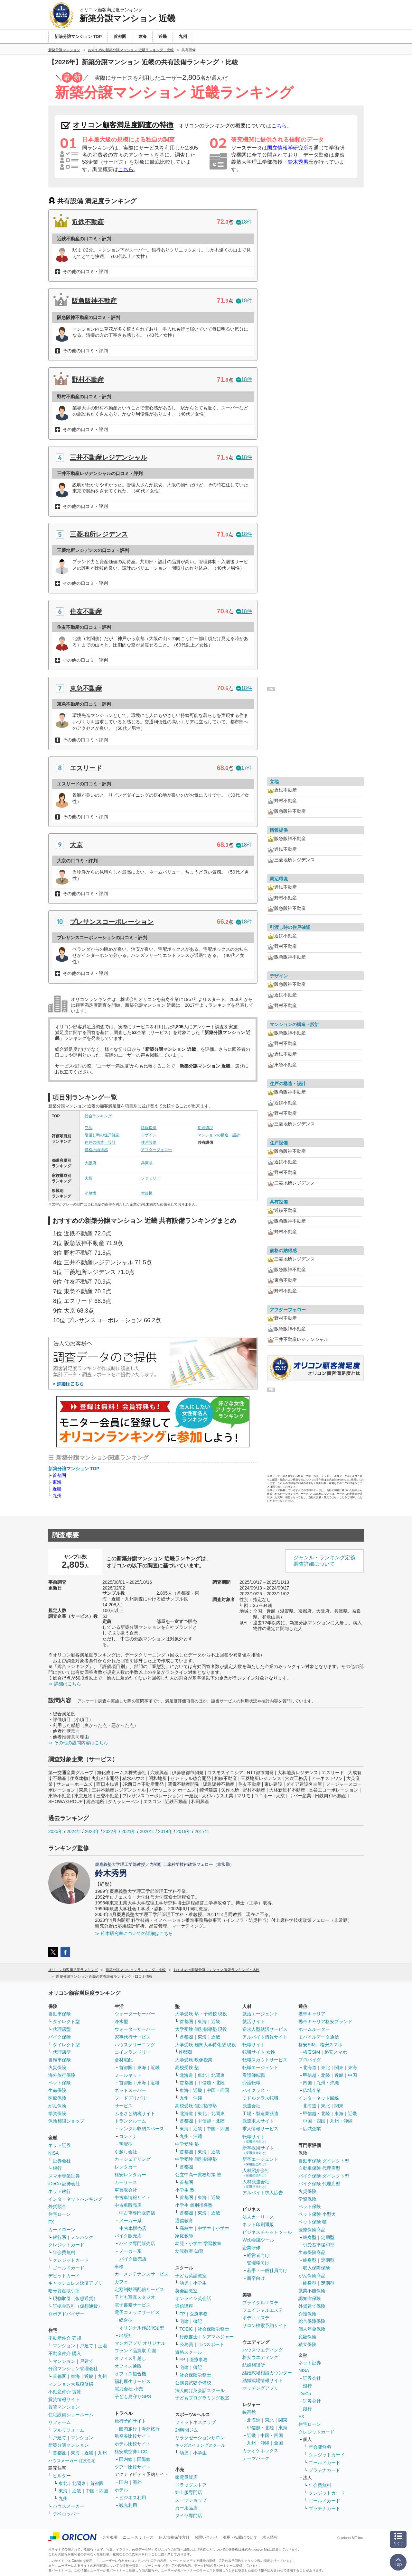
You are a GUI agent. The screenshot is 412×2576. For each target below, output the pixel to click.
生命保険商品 (311, 2252)
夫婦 (88, 1178)
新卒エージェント (260, 2161)
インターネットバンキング (75, 2199)
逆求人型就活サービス (264, 2029)
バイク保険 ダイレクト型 (323, 2175)
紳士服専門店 (188, 2492)
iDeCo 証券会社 (64, 2183)
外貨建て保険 (311, 2306)
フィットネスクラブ (195, 2422)
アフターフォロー (156, 1150)
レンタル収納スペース (141, 2128)
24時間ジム (186, 2430)
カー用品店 (186, 2507)
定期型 (327, 2237)
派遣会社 (251, 2105)
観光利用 (128, 2505)
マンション (64, 2345)
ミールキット (128, 2075)
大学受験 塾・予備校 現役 (201, 2013)
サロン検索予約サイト (264, 2325)
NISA (53, 2153)
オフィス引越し (130, 2358)
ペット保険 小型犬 (317, 2214)
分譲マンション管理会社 (73, 2368)
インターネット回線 (318, 2098)
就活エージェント (260, 2013)
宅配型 (126, 2144)
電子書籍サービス (133, 2304)
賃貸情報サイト (64, 2399)
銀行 (57, 2168)
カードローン (61, 2229)
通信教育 (184, 2220)
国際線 (144, 2459)
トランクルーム (130, 2120)
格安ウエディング (260, 2357)
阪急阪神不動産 (94, 300)
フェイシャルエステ (262, 2310)
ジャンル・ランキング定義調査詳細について (324, 1561)
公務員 (186, 2344)
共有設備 (279, 1202)
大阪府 (90, 1163)
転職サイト (253, 2044)
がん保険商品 (311, 2275)
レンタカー (126, 2166)
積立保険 (307, 2344)
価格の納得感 (96, 1150)
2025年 (55, 1831)
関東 (282, 2420)
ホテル (121, 2489)
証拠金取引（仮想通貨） (77, 2306)
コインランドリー (133, 2052)
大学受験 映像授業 (193, 2059)
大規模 (147, 1193)
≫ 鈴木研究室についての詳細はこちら (134, 1933)
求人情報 (270, 2537)
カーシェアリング (133, 2159)
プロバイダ (309, 2059)
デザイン (148, 1135)
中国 (352, 2075)
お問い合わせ (206, 2537)
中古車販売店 (128, 2205)
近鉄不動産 (88, 221)
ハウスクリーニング (135, 2044)
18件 (244, 222)
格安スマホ (335, 2052)
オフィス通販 (128, 2366)
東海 (56, 1482)
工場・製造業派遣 (260, 2113)
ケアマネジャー (218, 2336)
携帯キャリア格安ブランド (325, 2021)
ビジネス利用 (132, 2497)
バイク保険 (59, 2037)
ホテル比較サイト (133, 2443)
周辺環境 (205, 1127)
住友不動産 (86, 611)
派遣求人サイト (258, 2120)
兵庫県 (147, 1163)
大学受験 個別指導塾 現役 (201, 2029)
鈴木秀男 (298, 162)
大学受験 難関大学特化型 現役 (205, 2044)
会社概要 (110, 2537)
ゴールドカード (68, 2267)
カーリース (126, 2182)
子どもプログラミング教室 (202, 2397)
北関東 (79, 2483)
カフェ (121, 2281)
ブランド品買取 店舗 (135, 2350)
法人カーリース (258, 2217)
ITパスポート (211, 2344)
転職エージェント (260, 2067)
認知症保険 (309, 2298)
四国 (307, 2082)
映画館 (249, 2412)
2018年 (183, 1831)
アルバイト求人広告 (262, 2192)
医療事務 (199, 2313)
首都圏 (59, 1475)
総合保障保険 (311, 2321)
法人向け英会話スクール (200, 2390)
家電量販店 (186, 2477)
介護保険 (307, 2313)
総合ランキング (98, 1116)
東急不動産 (86, 688)
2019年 (165, 1831)
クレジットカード (66, 2244)
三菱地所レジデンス (99, 534)
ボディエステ (255, 2317)
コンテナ (128, 2136)
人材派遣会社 (255, 2183)
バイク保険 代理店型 (319, 2183)
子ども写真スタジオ (135, 2297)
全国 (278, 2442)
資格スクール (188, 2352)
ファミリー (150, 1178)
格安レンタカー (130, 2174)
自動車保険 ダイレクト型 (323, 2160)
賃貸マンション (64, 2406)
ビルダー (62, 2475)
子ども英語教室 (191, 2275)
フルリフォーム (68, 2430)
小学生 (222, 2228)
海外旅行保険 (61, 2075)
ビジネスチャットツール (267, 2232)
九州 (56, 1495)
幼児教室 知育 (189, 2251)
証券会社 (62, 2160)
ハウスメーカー (68, 2506)
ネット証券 (59, 2145)
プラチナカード (324, 2470)
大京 (76, 844)
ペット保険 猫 (312, 2221)
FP (182, 2313)
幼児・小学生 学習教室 (198, 2243)
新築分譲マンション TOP (73, 1468)
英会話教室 (186, 2290)
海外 (137, 2482)
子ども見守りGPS (133, 2396)
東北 (63, 2483)
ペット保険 (59, 2082)
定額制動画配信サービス (139, 2289)
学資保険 (57, 2113)
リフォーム (59, 2422)
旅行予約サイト (130, 2421)
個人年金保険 (311, 2329)
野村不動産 (88, 379)
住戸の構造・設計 (100, 1142)
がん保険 (57, 2105)
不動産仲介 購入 (64, 2353)
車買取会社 (126, 2190)
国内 (123, 2482)
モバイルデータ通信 (318, 2037)
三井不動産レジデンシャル (108, 457)
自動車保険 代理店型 (319, 2168)
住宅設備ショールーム (70, 2414)
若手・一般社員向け (267, 2270)
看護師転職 (253, 2075)
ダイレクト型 (66, 2021)
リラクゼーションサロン (200, 2437)
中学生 (204, 2228)
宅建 (184, 2321)
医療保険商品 (311, 2229)
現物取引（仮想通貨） (75, 2298)
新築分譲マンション (68, 2445)
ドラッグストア (191, 2485)
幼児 (184, 2283)
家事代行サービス (133, 2037)
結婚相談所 (253, 2365)
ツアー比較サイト (133, 2467)
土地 (102, 2345)
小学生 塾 (184, 2190)
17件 (244, 768)
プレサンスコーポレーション (112, 921)
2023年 (92, 1831)
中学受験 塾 (187, 2144)
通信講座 (184, 2306)
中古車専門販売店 (137, 2212)
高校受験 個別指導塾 (196, 2105)
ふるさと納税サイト (135, 2113)
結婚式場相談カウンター (267, 2372)
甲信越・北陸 (211, 2082)
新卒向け (256, 2278)
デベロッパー (66, 2513)
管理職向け (258, 2262)
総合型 (126, 2320)
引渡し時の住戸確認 (102, 1135)
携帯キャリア (311, 2013)
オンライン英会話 (193, 2298)
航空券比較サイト (133, 2436)
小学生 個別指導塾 (193, 2205)
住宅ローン (59, 2214)
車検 (119, 2266)
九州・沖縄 (191, 2098)
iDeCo (304, 2393)
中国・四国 (97, 2490)
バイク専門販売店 (137, 2243)
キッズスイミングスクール (200, 2445)
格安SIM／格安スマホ (320, 2044)
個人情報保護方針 (174, 2537)
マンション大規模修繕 (70, 2384)
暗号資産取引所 (64, 2290)
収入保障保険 (316, 2267)
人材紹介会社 (255, 2172)
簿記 (197, 2321)
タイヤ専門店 (188, 2515)
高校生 (186, 2228)
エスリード (86, 768)
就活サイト (253, 2021)
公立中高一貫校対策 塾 (198, 2174)
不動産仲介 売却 (64, 2338)
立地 (88, 1127)
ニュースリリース (138, 2537)
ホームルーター (314, 2029)
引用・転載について (240, 2537)
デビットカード (64, 2275)
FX (51, 2221)
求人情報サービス (260, 2128)
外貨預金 (57, 2206)
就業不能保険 (311, 2290)
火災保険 (57, 2067)
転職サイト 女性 (258, 2052)
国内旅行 (128, 2428)
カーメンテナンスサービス (142, 2274)
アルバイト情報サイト (264, 2037)
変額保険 (307, 2336)
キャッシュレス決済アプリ (75, 2283)
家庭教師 (184, 2235)
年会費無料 (64, 2252)
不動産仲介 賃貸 (64, 2391)
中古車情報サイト (133, 2197)
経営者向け (258, 2255)
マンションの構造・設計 (219, 1135)
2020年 (147, 1831)
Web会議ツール (258, 2239)
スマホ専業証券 (64, 2175)
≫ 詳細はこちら (64, 1683)
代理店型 (62, 2029)
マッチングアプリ (260, 2388)
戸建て (86, 2345)
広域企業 (312, 2090)
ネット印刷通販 (258, 2224)
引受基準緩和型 (318, 2244)
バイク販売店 (128, 2235)
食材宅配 (124, 2059)
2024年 (74, 1831)
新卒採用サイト (258, 2150)
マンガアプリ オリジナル (140, 2343)
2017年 (202, 1831)
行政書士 (189, 2336)
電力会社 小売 (129, 2388)
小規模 (90, 1193)
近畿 (56, 1488)
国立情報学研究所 (287, 148)
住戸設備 (148, 1142)
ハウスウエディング (262, 2349)
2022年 (110, 1831)
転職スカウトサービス (264, 2059)
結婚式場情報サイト (262, 2380)
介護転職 (251, 2082)
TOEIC (186, 2329)
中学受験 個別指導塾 (196, 2159)
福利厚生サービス (133, 2381)
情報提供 (148, 1127)
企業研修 (251, 2247)
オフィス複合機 (130, 2373)
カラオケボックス (260, 2450)
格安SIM (311, 2052)
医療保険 (57, 2098)
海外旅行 (151, 2428)
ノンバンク (82, 2237)
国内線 (126, 2459)
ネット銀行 (59, 2191)
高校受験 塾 (187, 2067)
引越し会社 (126, 2151)
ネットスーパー (130, 2090)
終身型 (309, 2237)
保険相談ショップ (66, 2120)
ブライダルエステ (260, 2302)
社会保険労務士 (213, 2329)
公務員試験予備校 (193, 2382)
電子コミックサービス (137, 2312)
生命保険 (57, 2090)
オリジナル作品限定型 (141, 2327)
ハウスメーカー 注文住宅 (72, 2460)
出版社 (126, 2335)
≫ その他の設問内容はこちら (78, 1742)
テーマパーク (255, 2458)
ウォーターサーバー (135, 2013)
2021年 (128, 1831)
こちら (279, 125)
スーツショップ (191, 2500)
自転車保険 (59, 2059)
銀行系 (59, 2237)
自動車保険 (59, 2013)
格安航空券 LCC (131, 2451)
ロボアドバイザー (66, 2313)
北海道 (186, 2075)
